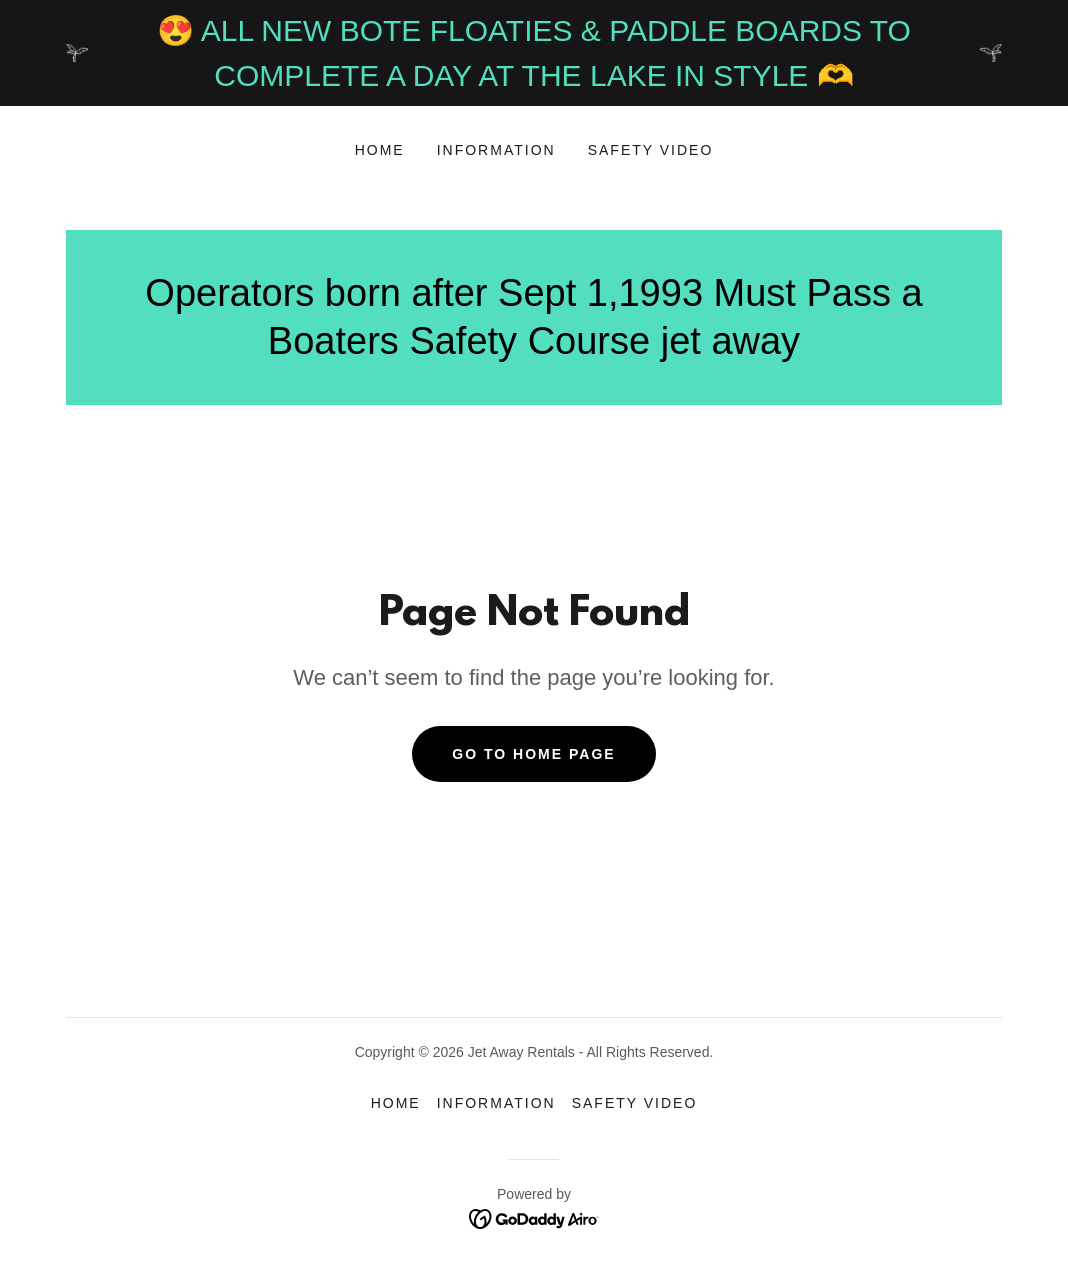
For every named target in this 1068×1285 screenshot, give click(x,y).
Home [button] (396, 1103)
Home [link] (380, 150)
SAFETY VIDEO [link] (651, 150)
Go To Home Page (533, 754)
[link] (534, 1217)
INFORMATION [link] (496, 150)
